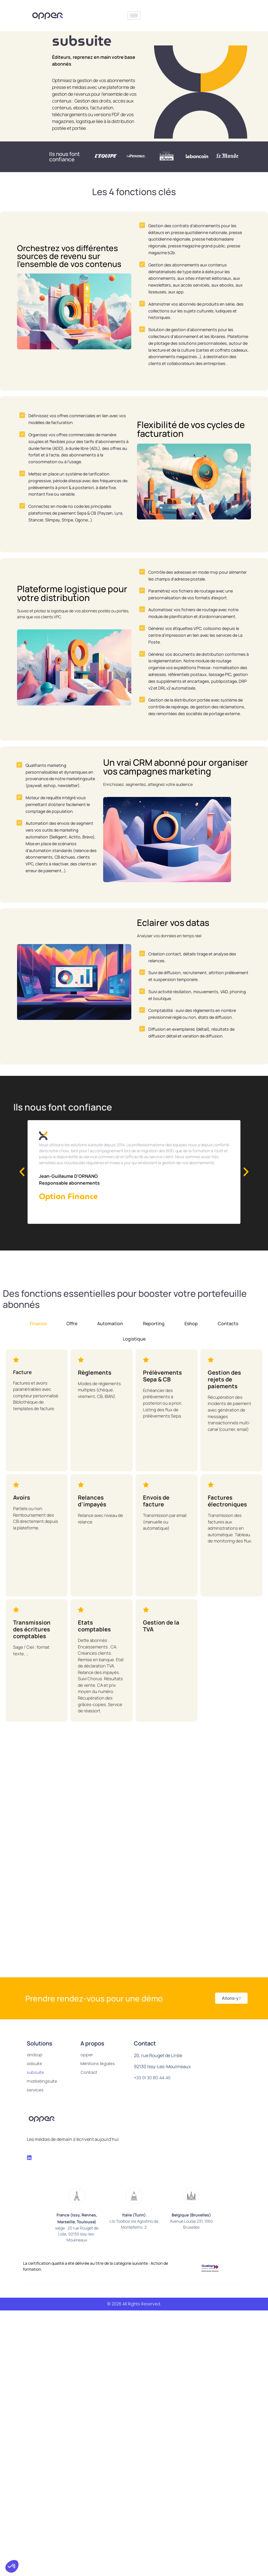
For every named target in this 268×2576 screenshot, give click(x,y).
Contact (88, 2084)
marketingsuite (42, 2093)
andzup (34, 2066)
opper (86, 2066)
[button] (22, 1183)
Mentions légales (97, 2075)
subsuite (35, 2084)
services (35, 2102)
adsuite (34, 2075)
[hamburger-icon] (134, 15)
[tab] (38, 1335)
